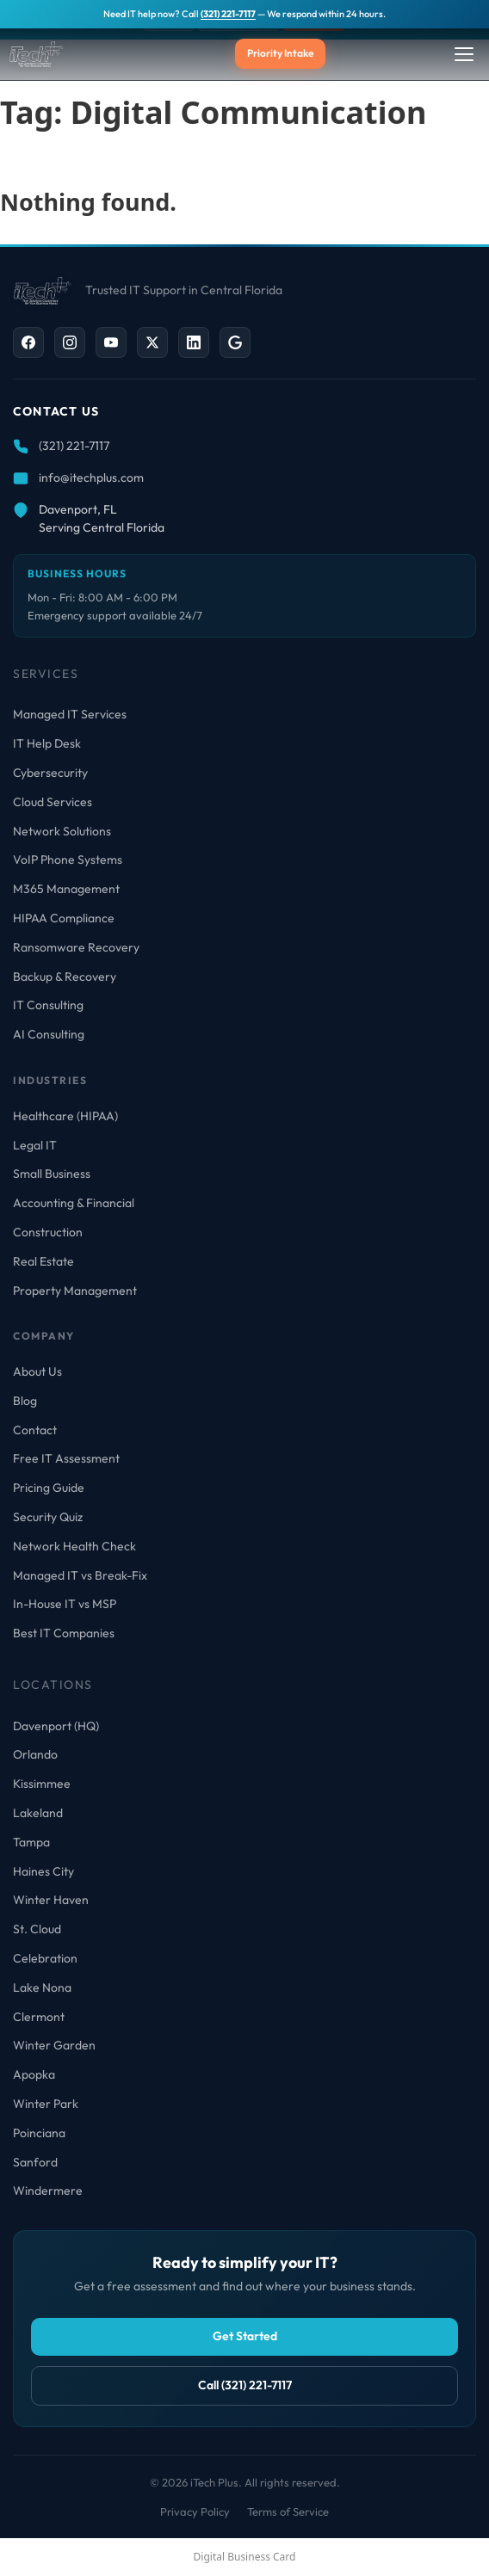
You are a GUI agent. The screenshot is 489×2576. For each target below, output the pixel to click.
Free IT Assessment (66, 1458)
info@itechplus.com (91, 477)
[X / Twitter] (152, 342)
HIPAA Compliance (64, 918)
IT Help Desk (47, 743)
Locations (53, 1684)
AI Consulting (48, 1034)
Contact (35, 1430)
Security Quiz (48, 1517)
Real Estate (43, 1261)
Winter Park (45, 2103)
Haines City (43, 1871)
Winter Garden (54, 2045)
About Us (37, 1371)
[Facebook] (28, 342)
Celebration (45, 1958)
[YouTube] (111, 342)
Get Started (245, 2336)
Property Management (75, 1290)
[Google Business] (235, 342)
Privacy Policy (195, 2511)
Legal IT (35, 1145)
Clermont (39, 2016)
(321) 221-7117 (228, 14)
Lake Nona (42, 1987)
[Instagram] (69, 342)
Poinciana (39, 2133)
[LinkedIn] (193, 342)
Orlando (35, 1754)
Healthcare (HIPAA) (65, 1116)
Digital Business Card (245, 2556)
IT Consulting (48, 1005)
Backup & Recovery (64, 976)
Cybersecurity (50, 772)
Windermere (48, 2190)
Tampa (31, 1842)
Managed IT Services (70, 714)
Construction (48, 1232)
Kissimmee (42, 1783)
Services (45, 673)
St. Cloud (37, 1929)
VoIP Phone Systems (67, 859)
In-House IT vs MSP (64, 1604)
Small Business (51, 1173)
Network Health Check (74, 1546)
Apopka (34, 2074)
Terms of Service (288, 2511)
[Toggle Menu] (464, 54)
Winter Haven (51, 1899)
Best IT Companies (64, 1633)
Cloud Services (52, 802)
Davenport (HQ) (56, 1726)
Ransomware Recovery (76, 947)
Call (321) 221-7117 (245, 2385)
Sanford (35, 2162)
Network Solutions (62, 831)
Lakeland (38, 1813)
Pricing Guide (48, 1487)
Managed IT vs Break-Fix (80, 1575)
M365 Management (66, 889)
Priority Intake (280, 52)
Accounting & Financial (73, 1203)
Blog (25, 1400)
